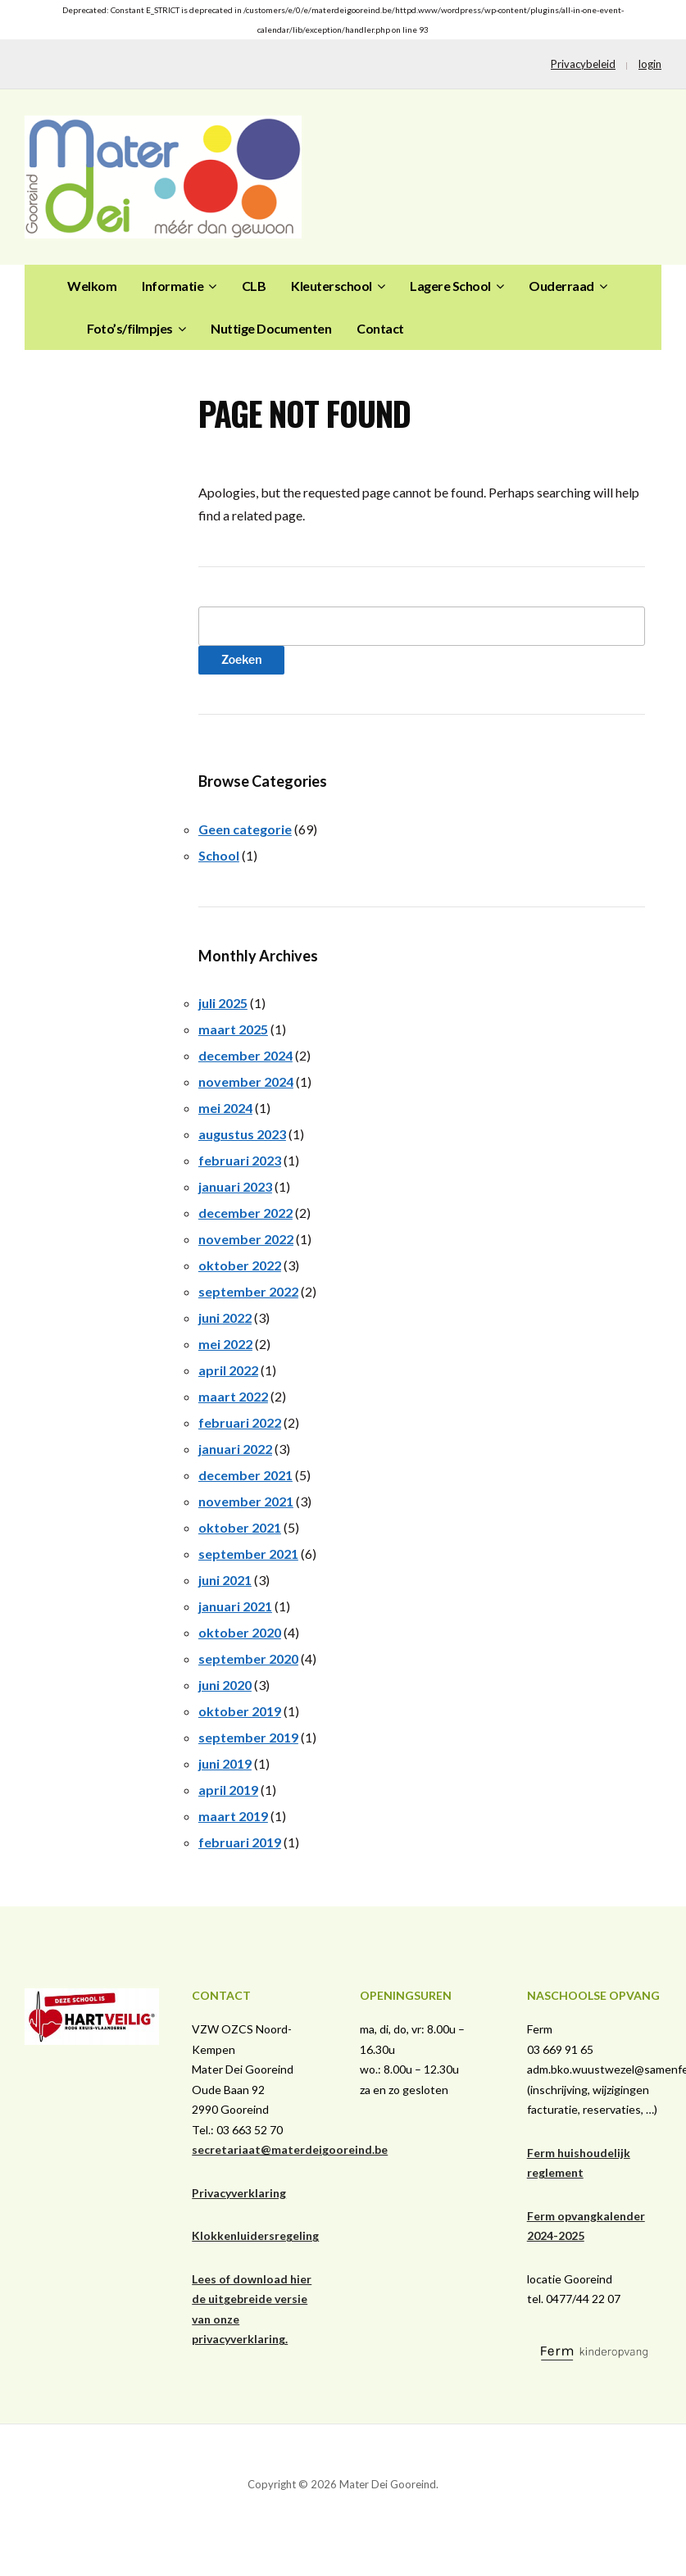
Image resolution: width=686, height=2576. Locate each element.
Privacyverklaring (239, 2193)
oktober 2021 (239, 1527)
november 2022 (245, 1239)
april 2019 (228, 1789)
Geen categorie (245, 829)
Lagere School (450, 285)
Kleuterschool (331, 285)
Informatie (172, 285)
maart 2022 (233, 1396)
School (218, 855)
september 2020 (248, 1658)
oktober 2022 (239, 1265)
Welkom (91, 285)
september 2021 (248, 1553)
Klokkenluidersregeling (255, 2235)
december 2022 (245, 1212)
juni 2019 (225, 1763)
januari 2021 (235, 1606)
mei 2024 (225, 1107)
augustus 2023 (242, 1134)
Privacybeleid (583, 63)
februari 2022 (239, 1422)
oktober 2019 (239, 1711)
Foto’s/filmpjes (130, 328)
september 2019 (248, 1737)
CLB (254, 285)
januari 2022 (235, 1448)
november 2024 (245, 1081)
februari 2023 (239, 1160)
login (649, 63)
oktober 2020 (239, 1632)
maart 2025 (233, 1029)
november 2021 (245, 1501)
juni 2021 (225, 1580)
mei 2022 (225, 1344)
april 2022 (228, 1370)
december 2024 (245, 1055)
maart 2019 (233, 1816)
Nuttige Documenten (271, 328)
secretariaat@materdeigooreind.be (290, 2149)
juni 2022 (225, 1317)
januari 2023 (235, 1186)
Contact (380, 328)
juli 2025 (223, 1003)
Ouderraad (561, 285)
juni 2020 (225, 1684)
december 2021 (245, 1475)
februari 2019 (239, 1842)
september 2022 (248, 1291)
